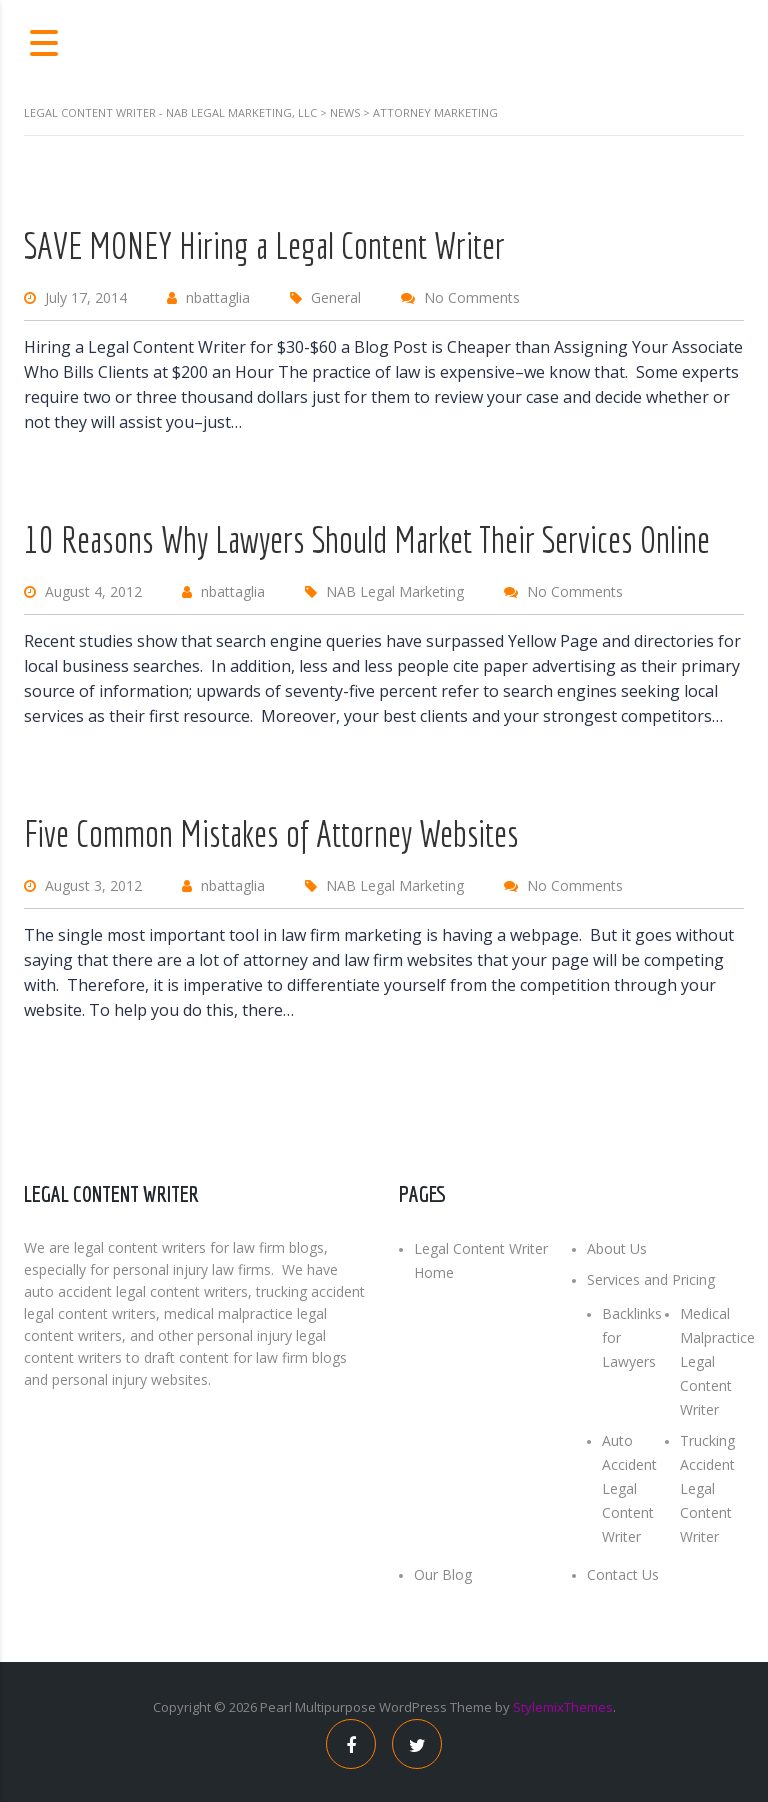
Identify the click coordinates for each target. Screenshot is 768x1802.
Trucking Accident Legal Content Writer (707, 1488)
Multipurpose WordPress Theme (393, 1707)
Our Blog (443, 1574)
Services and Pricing (651, 1279)
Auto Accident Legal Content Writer (629, 1488)
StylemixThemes (563, 1707)
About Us (617, 1248)
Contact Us (623, 1574)
